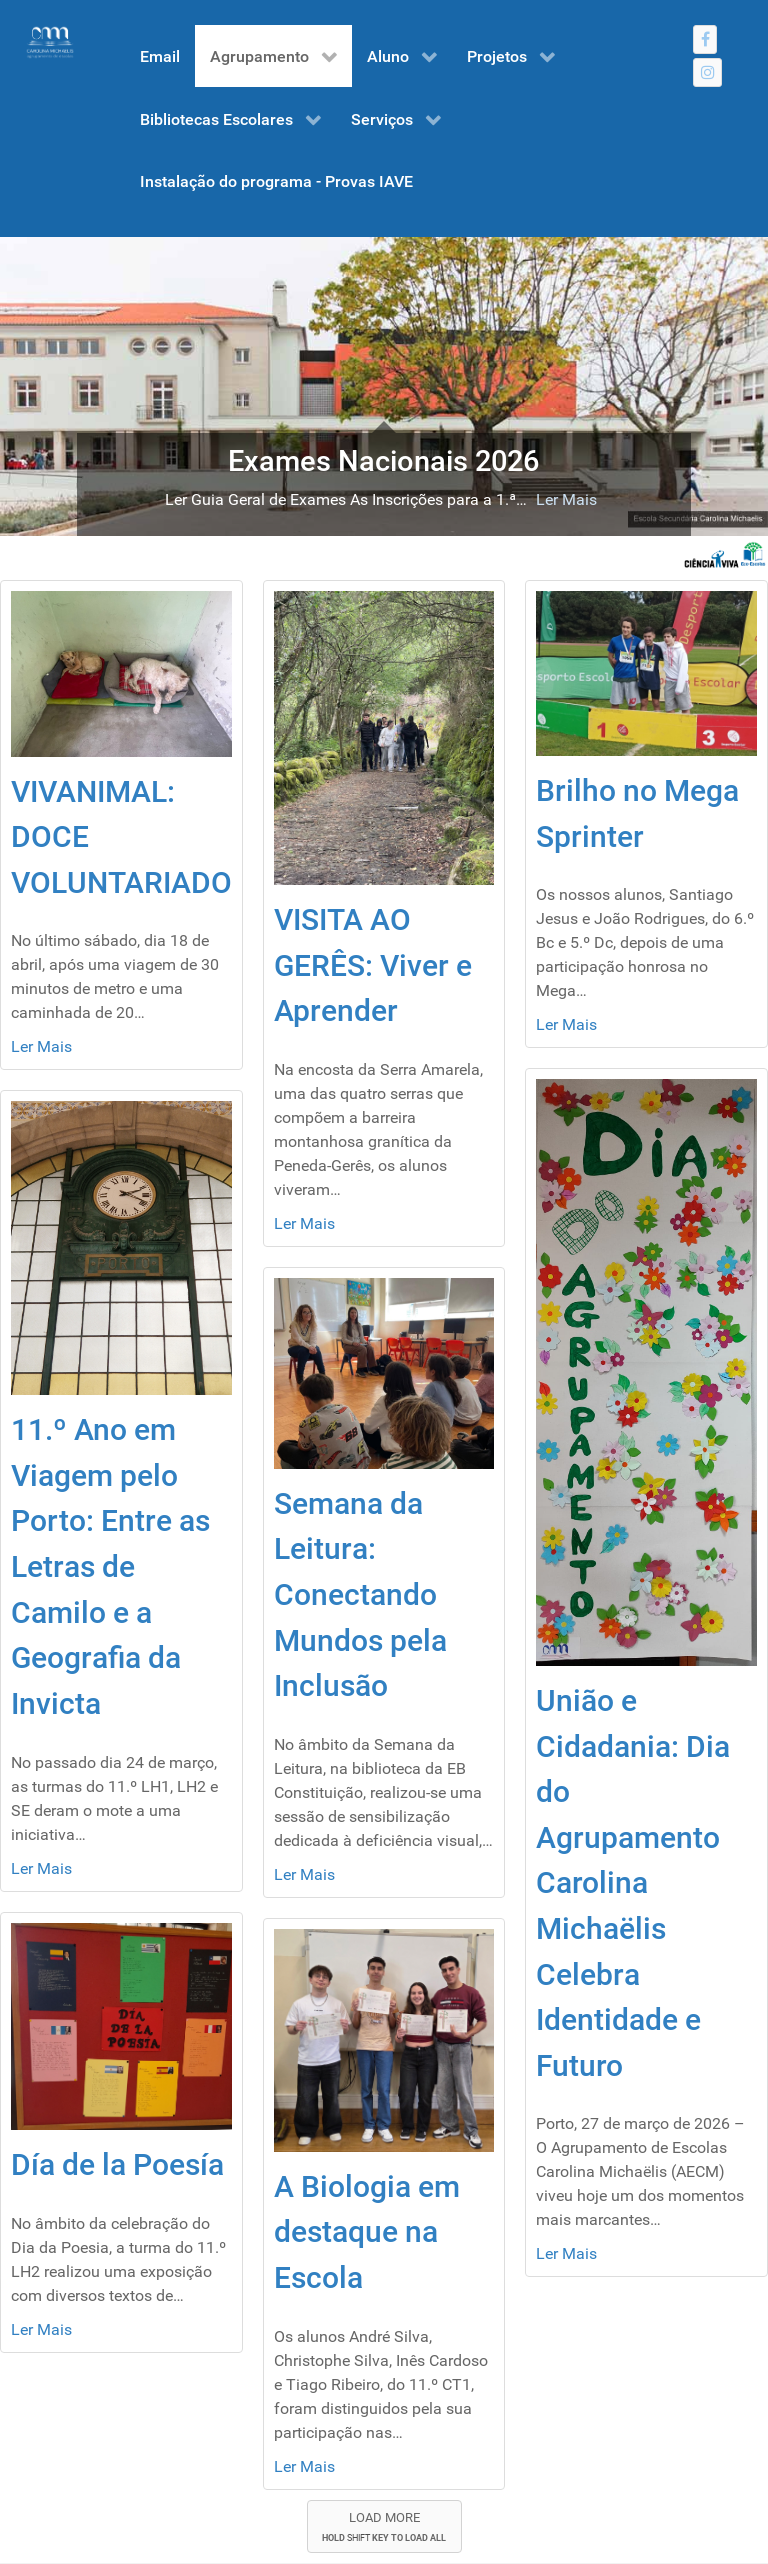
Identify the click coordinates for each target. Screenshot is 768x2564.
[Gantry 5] (50, 42)
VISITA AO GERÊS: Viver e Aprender (373, 965)
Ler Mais (566, 499)
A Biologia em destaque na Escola (367, 2232)
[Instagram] (707, 72)
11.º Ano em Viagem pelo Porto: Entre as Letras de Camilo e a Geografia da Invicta (110, 1566)
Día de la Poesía (117, 2164)
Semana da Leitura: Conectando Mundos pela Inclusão (360, 1594)
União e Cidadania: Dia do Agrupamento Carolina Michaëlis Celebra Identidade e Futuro (633, 1883)
